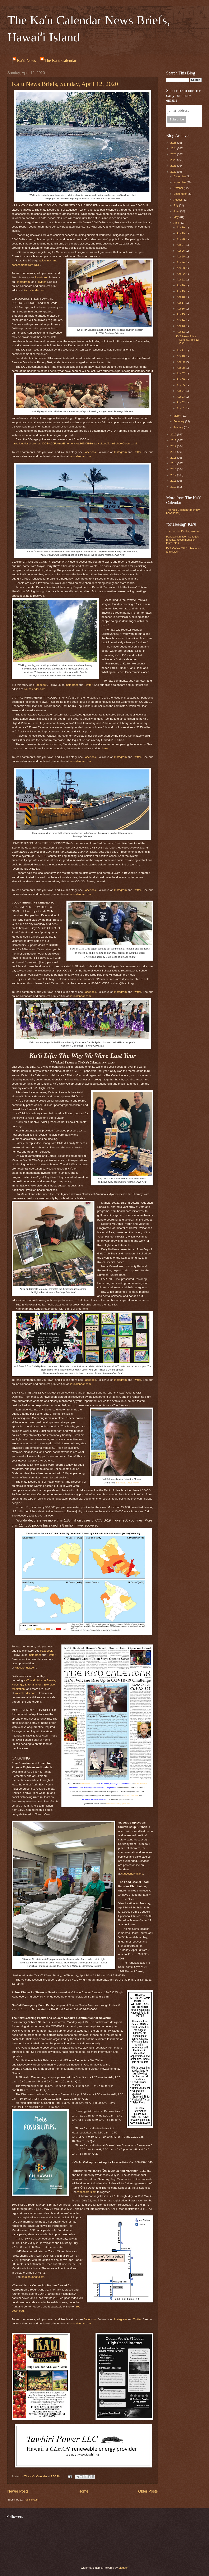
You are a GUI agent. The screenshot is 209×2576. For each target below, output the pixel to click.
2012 (173, 475)
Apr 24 (181, 262)
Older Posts (148, 2491)
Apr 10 (181, 356)
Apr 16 (181, 308)
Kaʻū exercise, (141, 1784)
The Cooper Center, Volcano (183, 531)
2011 (173, 480)
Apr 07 (181, 373)
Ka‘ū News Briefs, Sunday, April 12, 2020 (65, 83)
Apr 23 (181, 268)
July (176, 205)
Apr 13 (181, 326)
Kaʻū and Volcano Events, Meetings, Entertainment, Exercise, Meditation (34, 1684)
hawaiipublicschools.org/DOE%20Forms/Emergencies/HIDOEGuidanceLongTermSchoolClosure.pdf (74, 443)
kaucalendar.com (34, 290)
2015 (173, 457)
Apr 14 (181, 320)
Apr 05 (181, 385)
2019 (173, 434)
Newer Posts (18, 2491)
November (180, 182)
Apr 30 (181, 227)
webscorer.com (86, 2191)
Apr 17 (181, 302)
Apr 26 (181, 250)
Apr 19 (181, 291)
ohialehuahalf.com (33, 2276)
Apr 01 (181, 408)
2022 (173, 159)
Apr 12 (181, 331)
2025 (173, 142)
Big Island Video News (127, 1482)
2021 (173, 165)
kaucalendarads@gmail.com (118, 1804)
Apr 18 (181, 296)
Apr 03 (181, 396)
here (105, 748)
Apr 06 (181, 379)
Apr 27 (181, 244)
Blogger (123, 2567)
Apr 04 (181, 390)
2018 (173, 440)
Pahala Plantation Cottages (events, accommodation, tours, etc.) (182, 540)
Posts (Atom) (31, 2499)
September (180, 193)
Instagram (23, 281)
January (178, 427)
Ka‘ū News (26, 60)
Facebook (41, 277)
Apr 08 (181, 367)
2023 (173, 154)
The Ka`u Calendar (60, 60)
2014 (173, 463)
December (180, 176)
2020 (173, 171)
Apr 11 (181, 350)
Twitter (42, 281)
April (176, 222)
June (176, 211)
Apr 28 (181, 239)
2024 (173, 148)
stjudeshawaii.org (132, 1873)
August (178, 199)
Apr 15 (181, 314)
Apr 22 (181, 273)
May (176, 217)
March (177, 415)
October (178, 187)
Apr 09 (181, 361)
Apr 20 (181, 285)
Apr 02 (181, 402)
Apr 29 (181, 233)
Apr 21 (181, 279)
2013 (173, 469)
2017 (173, 446)
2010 (173, 486)
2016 (173, 451)
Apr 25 (181, 256)
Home (83, 2491)
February (179, 421)
